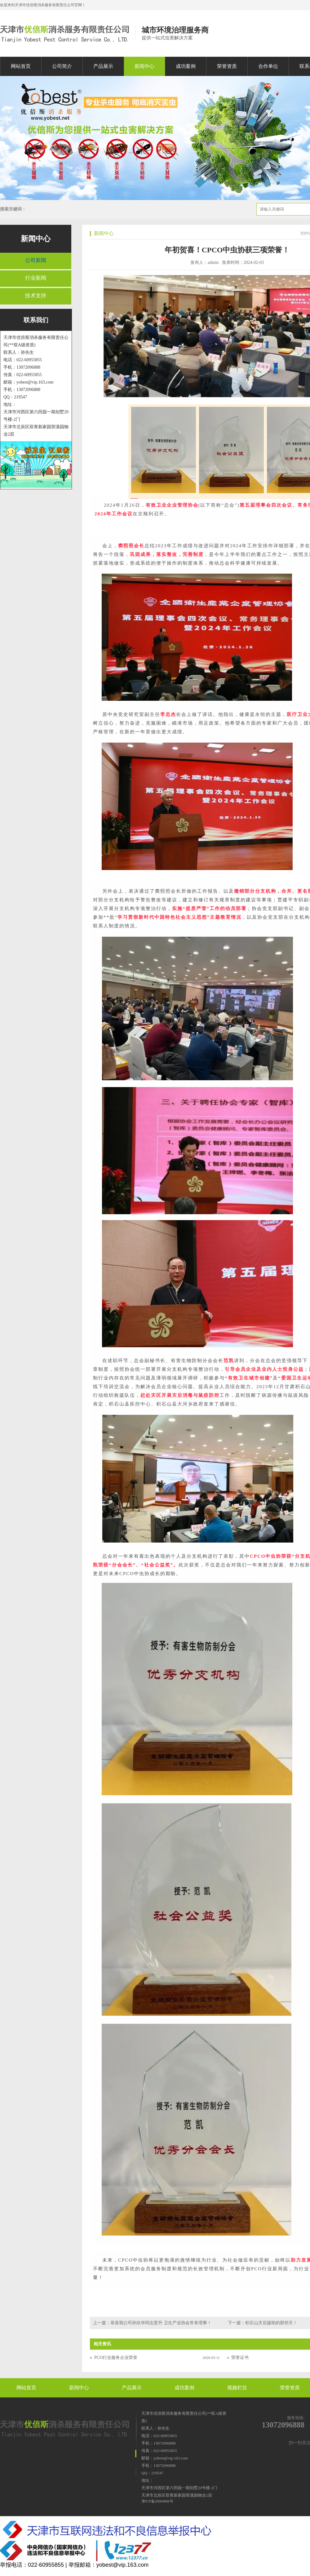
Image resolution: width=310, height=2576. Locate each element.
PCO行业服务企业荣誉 (115, 2357)
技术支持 (35, 296)
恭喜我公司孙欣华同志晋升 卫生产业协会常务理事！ (160, 2323)
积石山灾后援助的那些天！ (271, 2323)
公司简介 (62, 66)
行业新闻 (35, 278)
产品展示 (103, 66)
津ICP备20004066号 (157, 2501)
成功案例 (186, 66)
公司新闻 (35, 260)
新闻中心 (144, 66)
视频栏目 (237, 2387)
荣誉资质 (227, 66)
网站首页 (21, 66)
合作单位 (268, 66)
